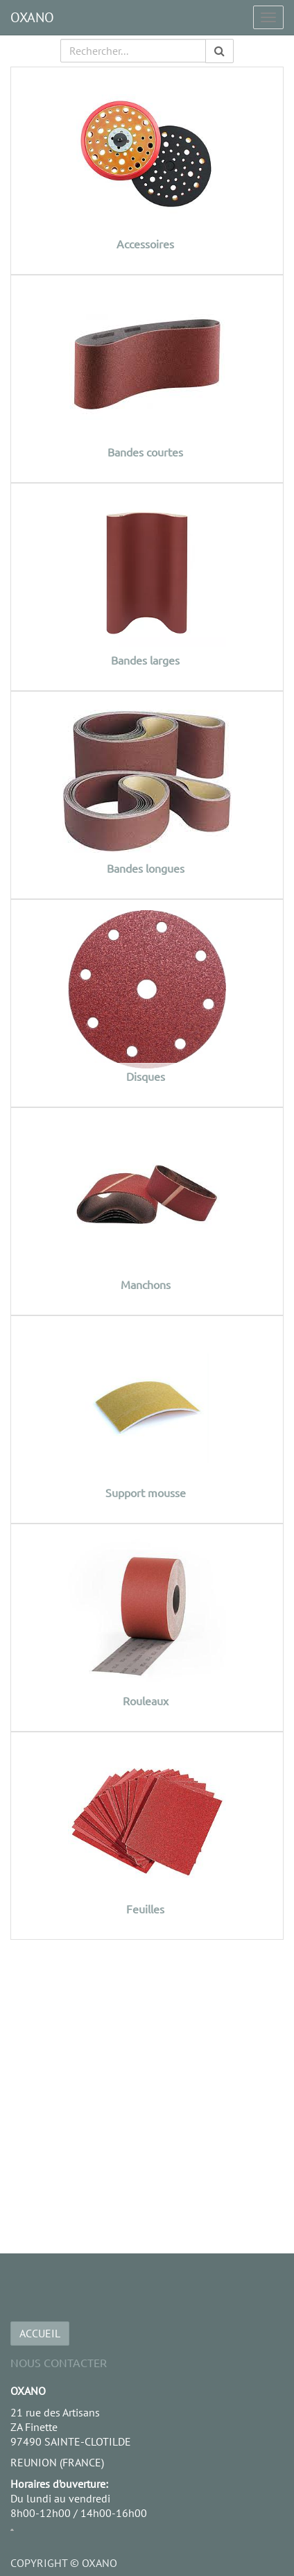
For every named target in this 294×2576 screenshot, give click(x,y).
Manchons (146, 1284)
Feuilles (145, 1909)
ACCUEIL (39, 2333)
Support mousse (145, 1492)
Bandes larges (145, 660)
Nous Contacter (58, 2362)
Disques (145, 1076)
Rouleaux (145, 1700)
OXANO (32, 17)
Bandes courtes (145, 452)
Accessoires (145, 243)
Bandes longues (145, 868)
